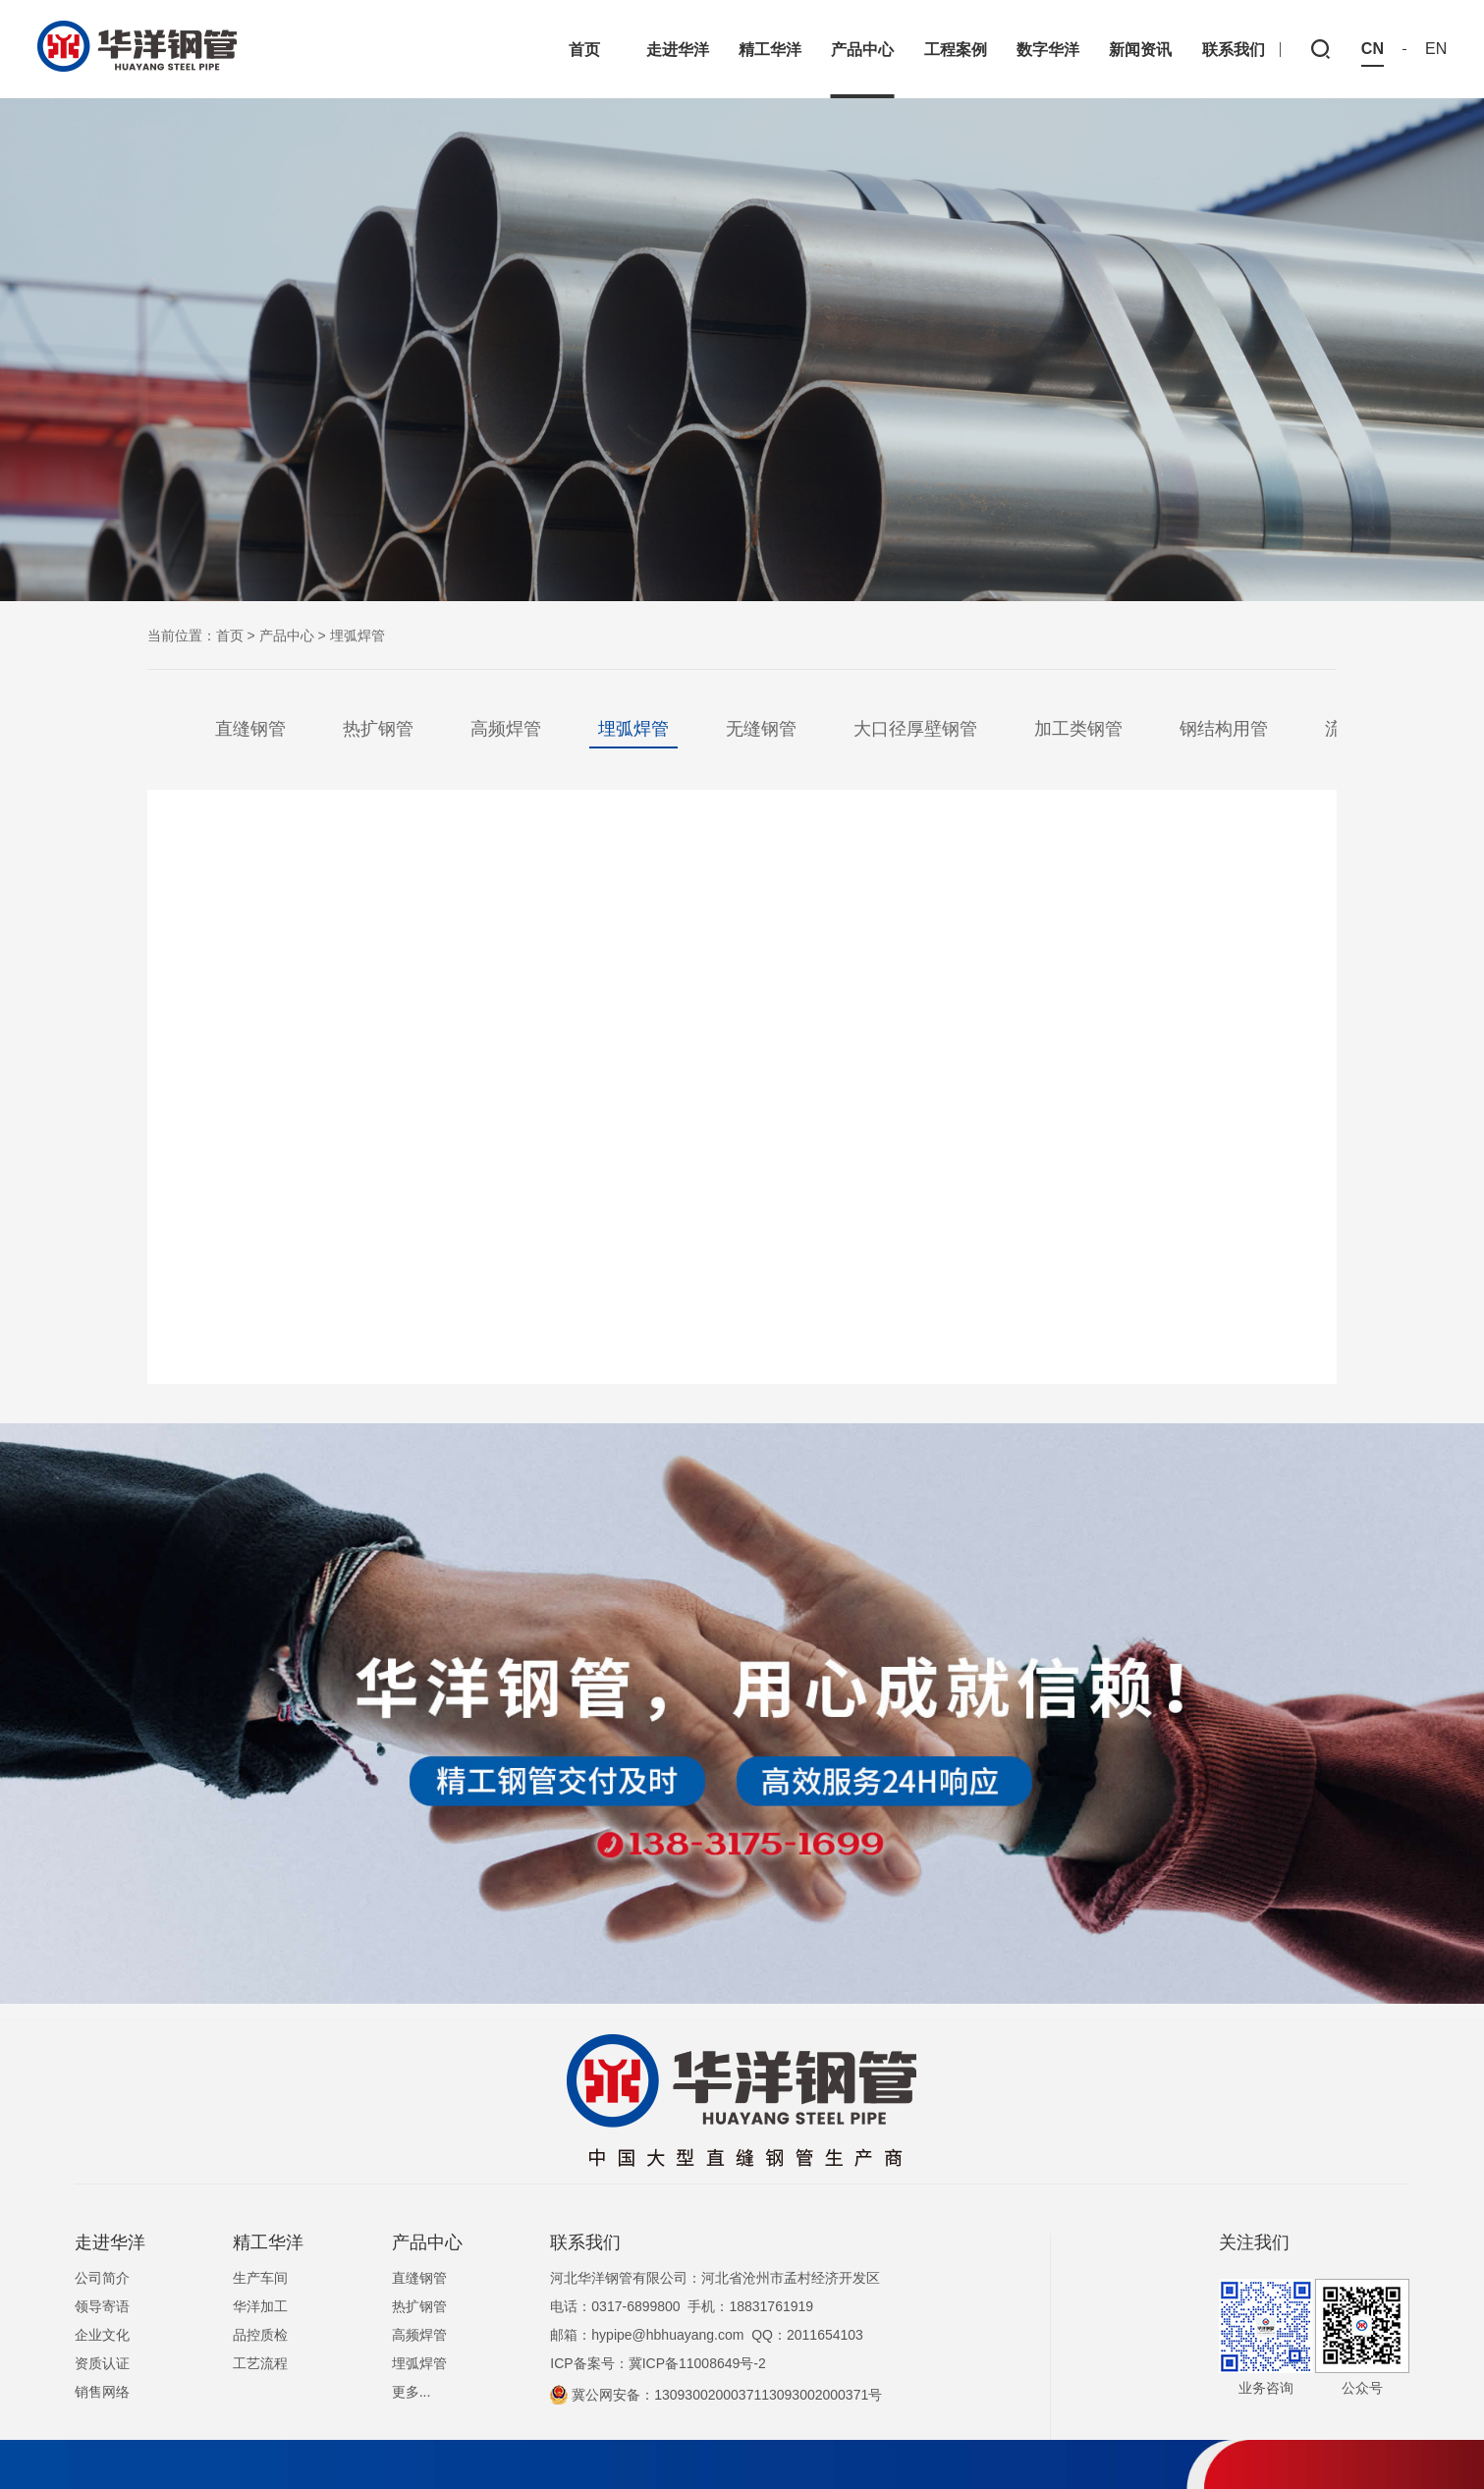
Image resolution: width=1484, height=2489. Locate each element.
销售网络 (102, 2392)
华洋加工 (260, 2306)
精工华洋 (268, 2242)
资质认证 (102, 2363)
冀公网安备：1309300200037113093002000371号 (716, 2395)
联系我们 (585, 2242)
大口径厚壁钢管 (915, 729)
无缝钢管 (761, 729)
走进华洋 (110, 2242)
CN (1372, 49)
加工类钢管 (1078, 729)
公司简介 (102, 2278)
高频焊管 (505, 729)
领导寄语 (102, 2306)
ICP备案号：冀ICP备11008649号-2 (657, 2363)
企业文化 (102, 2335)
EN (1436, 49)
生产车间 (260, 2278)
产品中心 (286, 635)
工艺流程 (260, 2363)
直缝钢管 (250, 729)
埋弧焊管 (633, 729)
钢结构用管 (1224, 729)
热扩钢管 (378, 729)
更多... (411, 2392)
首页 (230, 635)
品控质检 (260, 2335)
